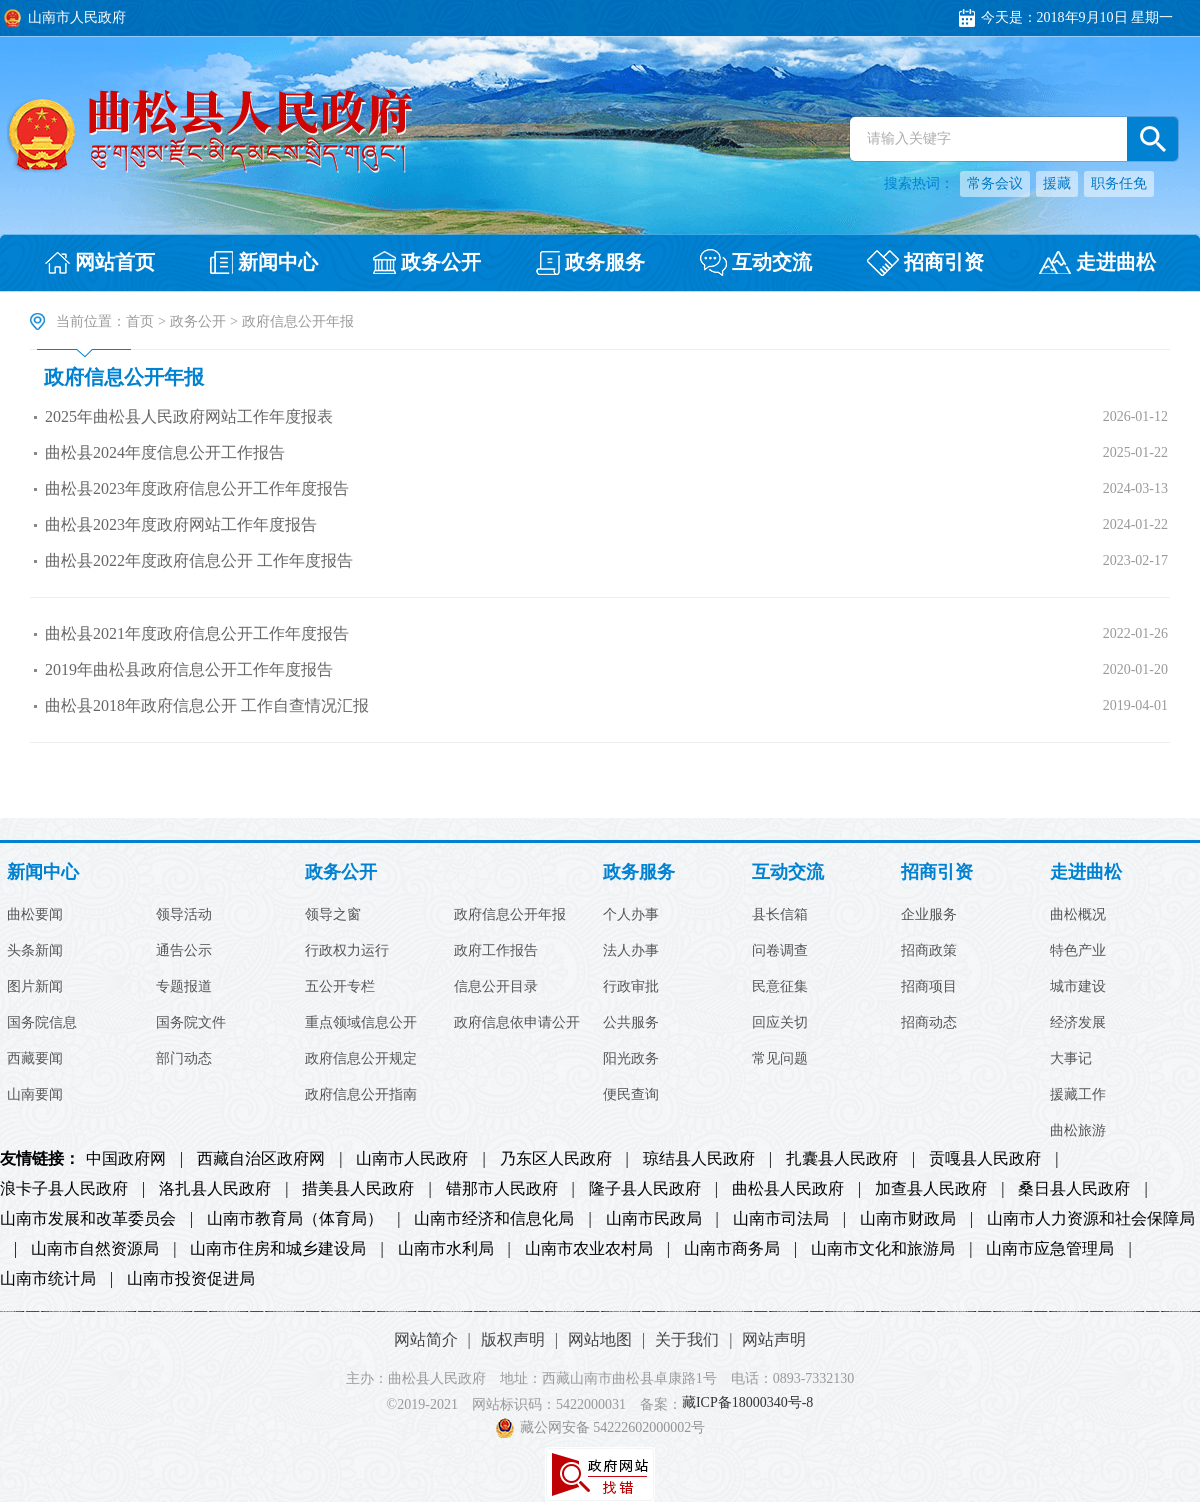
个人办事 (631, 915)
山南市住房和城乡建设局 (278, 1249)
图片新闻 (35, 987)
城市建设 (1078, 987)
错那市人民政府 (502, 1189)
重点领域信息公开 (361, 1023)
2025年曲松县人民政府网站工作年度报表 (189, 416)
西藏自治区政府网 (261, 1159)
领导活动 (184, 915)
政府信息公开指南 (361, 1095)
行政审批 (631, 987)
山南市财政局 (908, 1219)
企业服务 (929, 915)
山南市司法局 (781, 1219)
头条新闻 (35, 951)
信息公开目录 (496, 987)
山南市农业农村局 (589, 1249)
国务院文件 (191, 1023)
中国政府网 (126, 1159)
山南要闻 (35, 1095)
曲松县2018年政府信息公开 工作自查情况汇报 (207, 705)
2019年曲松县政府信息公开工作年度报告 (189, 669)
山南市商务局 (732, 1249)
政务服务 (639, 872)
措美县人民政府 (358, 1189)
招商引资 (937, 872)
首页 (140, 321)
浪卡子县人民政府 (64, 1189)
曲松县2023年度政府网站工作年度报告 (181, 524)
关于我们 (687, 1339)
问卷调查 (780, 951)
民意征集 (780, 987)
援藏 (1057, 183)
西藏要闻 (35, 1059)
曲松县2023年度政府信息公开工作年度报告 (197, 488)
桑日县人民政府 (1074, 1189)
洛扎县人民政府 (215, 1189)
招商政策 (929, 951)
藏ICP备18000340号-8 (747, 1403)
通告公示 (184, 951)
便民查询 (631, 1095)
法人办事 (631, 951)
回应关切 (780, 1023)
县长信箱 (780, 915)
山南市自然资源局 (95, 1249)
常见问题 (780, 1059)
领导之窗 (333, 915)
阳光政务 (631, 1059)
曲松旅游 (1078, 1131)
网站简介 (426, 1339)
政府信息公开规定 (361, 1059)
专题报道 (184, 987)
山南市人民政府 (412, 1159)
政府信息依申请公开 (517, 1023)
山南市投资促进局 (191, 1279)
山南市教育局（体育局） (295, 1219)
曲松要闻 (35, 915)
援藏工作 (1078, 1095)
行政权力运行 (347, 951)
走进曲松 (1086, 872)
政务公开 (198, 321)
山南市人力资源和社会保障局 (1091, 1219)
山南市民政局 (654, 1219)
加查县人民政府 (931, 1189)
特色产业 (1078, 951)
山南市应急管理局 (1050, 1249)
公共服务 (631, 1023)
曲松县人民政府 (788, 1189)
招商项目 (929, 987)
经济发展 (1078, 1023)
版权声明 (513, 1339)
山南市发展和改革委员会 (88, 1219)
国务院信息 (42, 1023)
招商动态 (929, 1023)
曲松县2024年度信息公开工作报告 (165, 452)
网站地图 (600, 1339)
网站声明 (774, 1339)
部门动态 (184, 1059)
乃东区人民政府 (556, 1159)
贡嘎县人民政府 (985, 1159)
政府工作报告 (496, 951)
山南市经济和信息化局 (494, 1219)
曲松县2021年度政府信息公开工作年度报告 (197, 633)
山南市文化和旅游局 (883, 1249)
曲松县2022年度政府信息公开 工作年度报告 (199, 560)
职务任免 (1119, 183)
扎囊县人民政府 (842, 1159)
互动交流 (788, 872)
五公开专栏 (340, 987)
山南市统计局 (48, 1279)
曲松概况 (1078, 915)
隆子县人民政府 (645, 1189)
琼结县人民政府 (699, 1159)
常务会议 (995, 183)
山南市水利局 (446, 1249)
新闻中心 (43, 872)
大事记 (1071, 1059)
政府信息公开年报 (124, 377)
